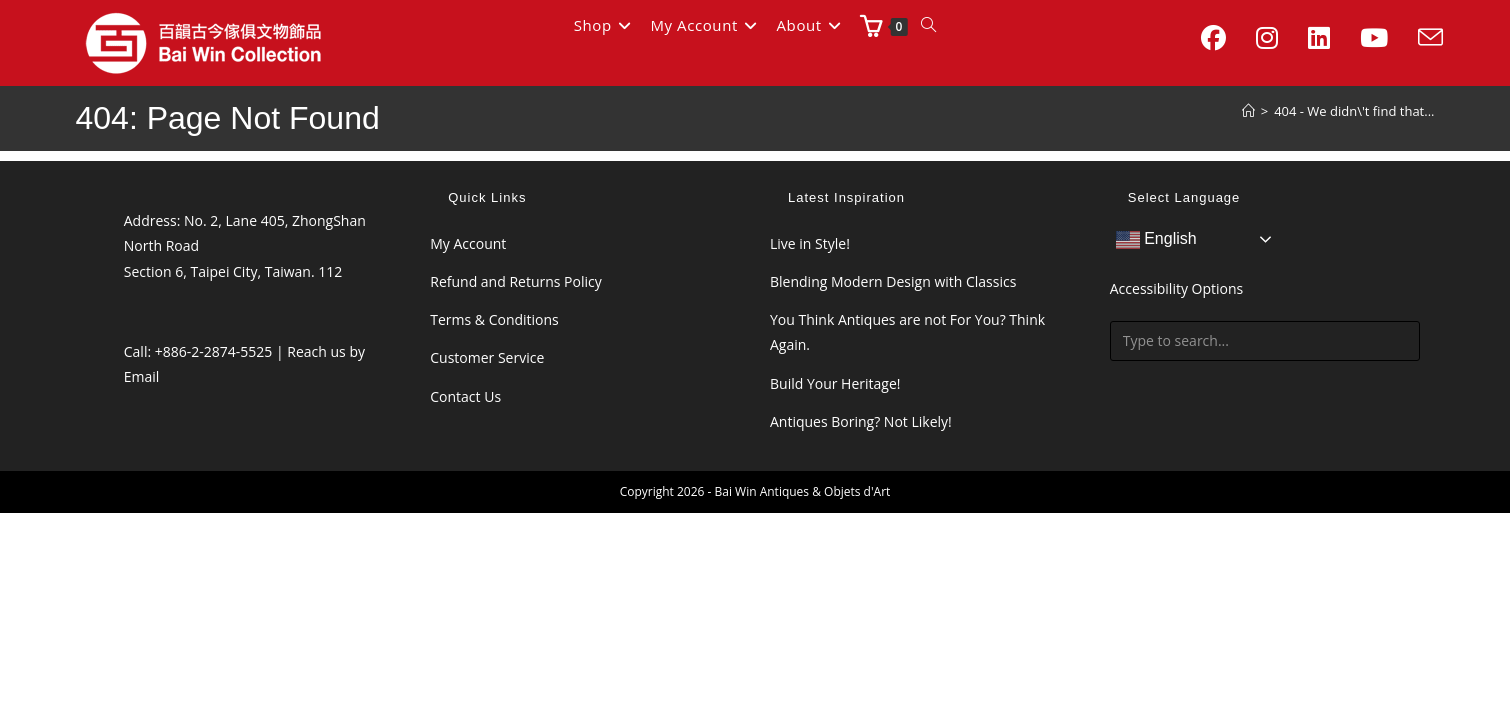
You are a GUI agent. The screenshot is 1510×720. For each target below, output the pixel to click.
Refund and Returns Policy (515, 281)
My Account (468, 243)
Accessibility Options (1176, 288)
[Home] (1248, 111)
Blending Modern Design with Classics (893, 281)
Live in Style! (810, 243)
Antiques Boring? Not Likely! (861, 421)
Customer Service (487, 357)
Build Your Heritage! (835, 383)
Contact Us (465, 396)
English (1156, 240)
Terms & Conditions (494, 319)
